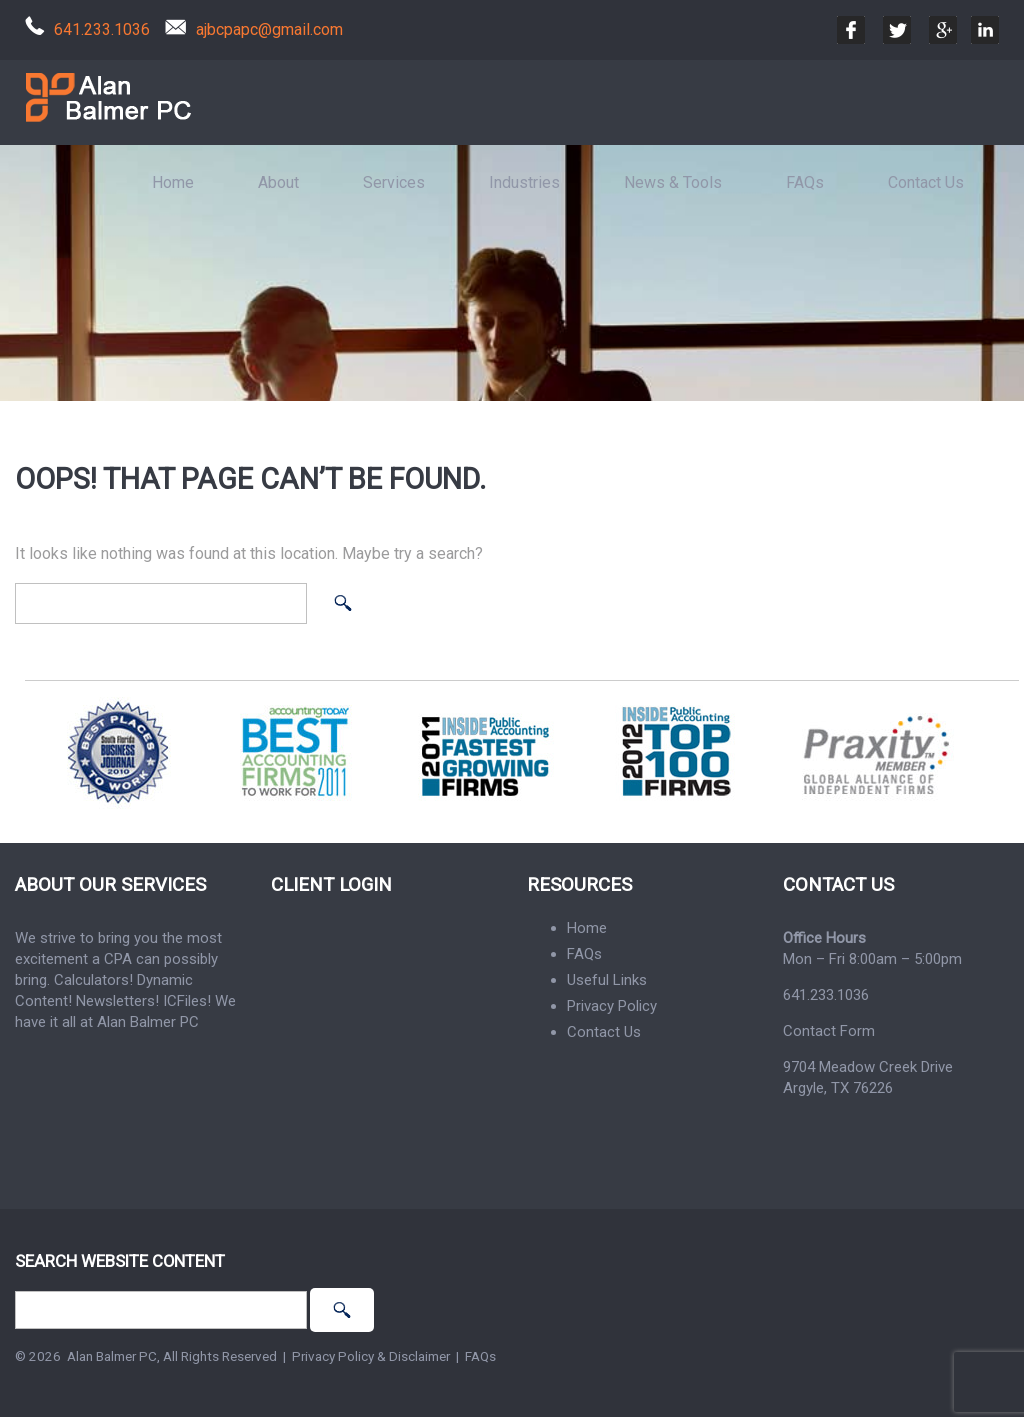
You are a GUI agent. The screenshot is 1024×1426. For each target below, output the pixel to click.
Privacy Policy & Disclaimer (371, 1356)
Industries (524, 182)
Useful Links (607, 980)
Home (173, 182)
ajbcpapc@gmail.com (269, 29)
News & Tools (673, 182)
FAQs (805, 182)
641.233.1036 (102, 29)
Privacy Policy (612, 1006)
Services (394, 182)
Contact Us (926, 182)
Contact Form (829, 1031)
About (278, 182)
